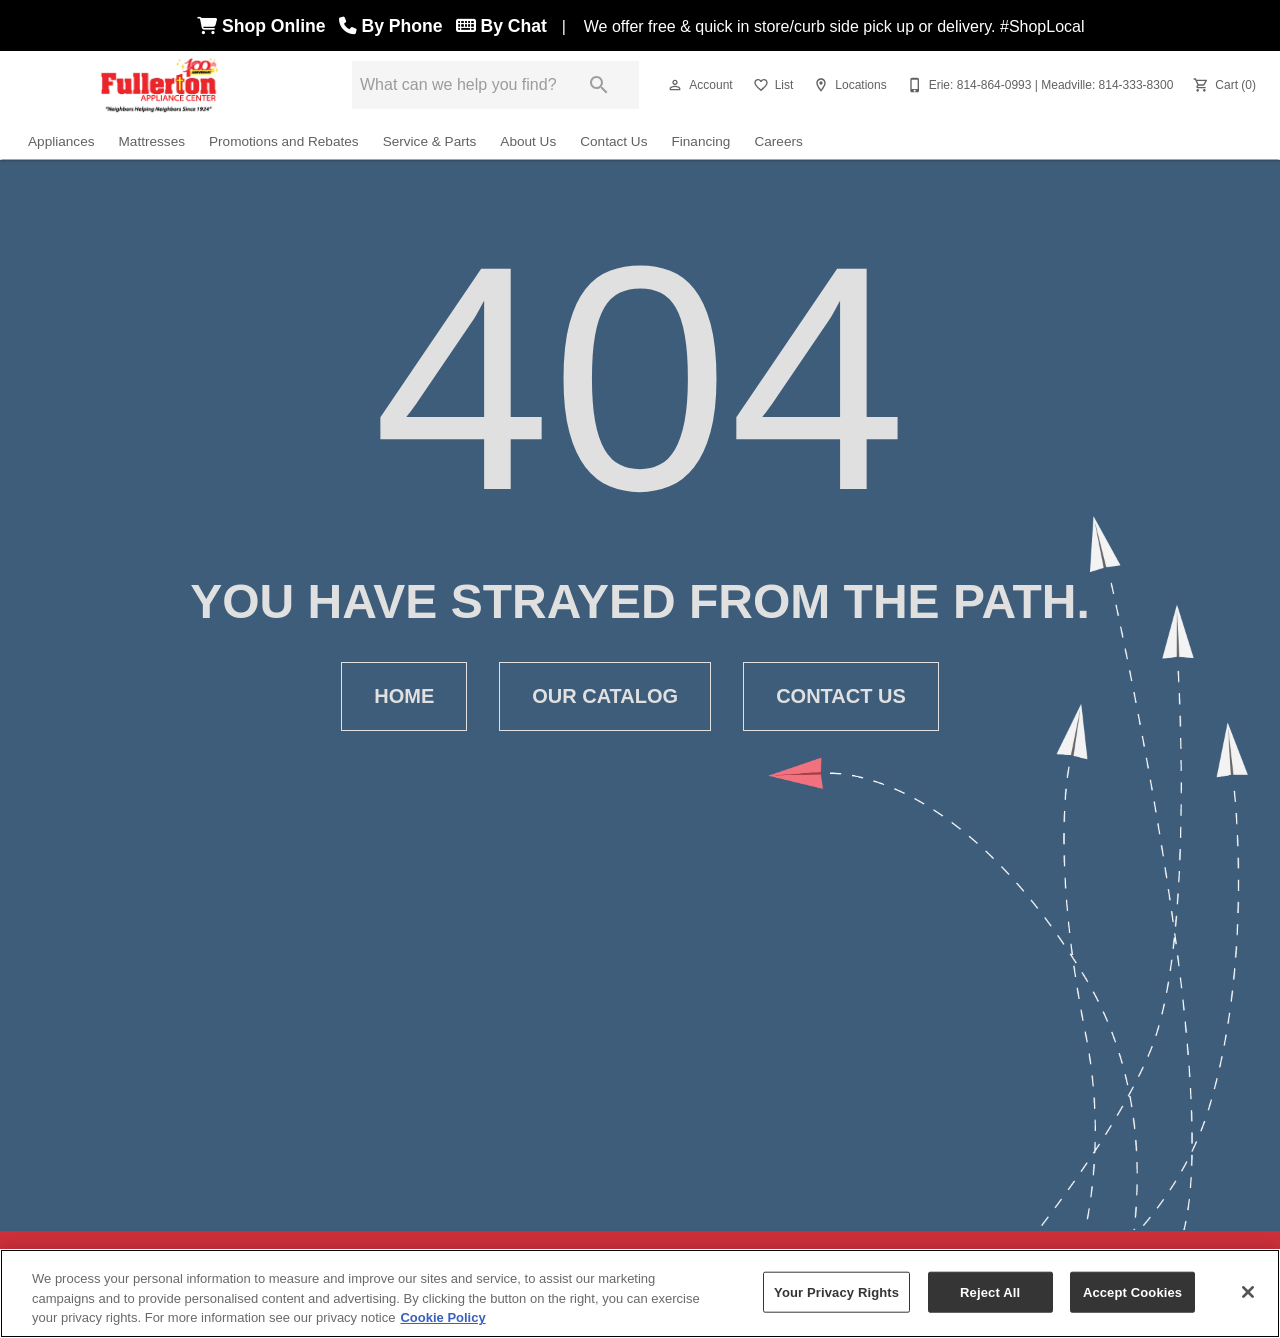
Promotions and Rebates (284, 141)
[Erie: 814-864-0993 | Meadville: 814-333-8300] (1038, 85)
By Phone (396, 26)
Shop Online (266, 26)
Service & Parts (430, 141)
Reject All (990, 1291)
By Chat (501, 26)
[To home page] (160, 85)
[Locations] (847, 85)
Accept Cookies (1132, 1291)
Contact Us (613, 141)
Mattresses (152, 141)
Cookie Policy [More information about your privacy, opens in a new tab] (442, 1317)
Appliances (61, 141)
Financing (700, 141)
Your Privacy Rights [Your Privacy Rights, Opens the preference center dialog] (836, 1291)
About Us (528, 141)
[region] (640, 1293)
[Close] (1248, 1292)
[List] (771, 85)
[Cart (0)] (1222, 85)
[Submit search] (599, 85)
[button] (675, 85)
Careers (778, 141)
